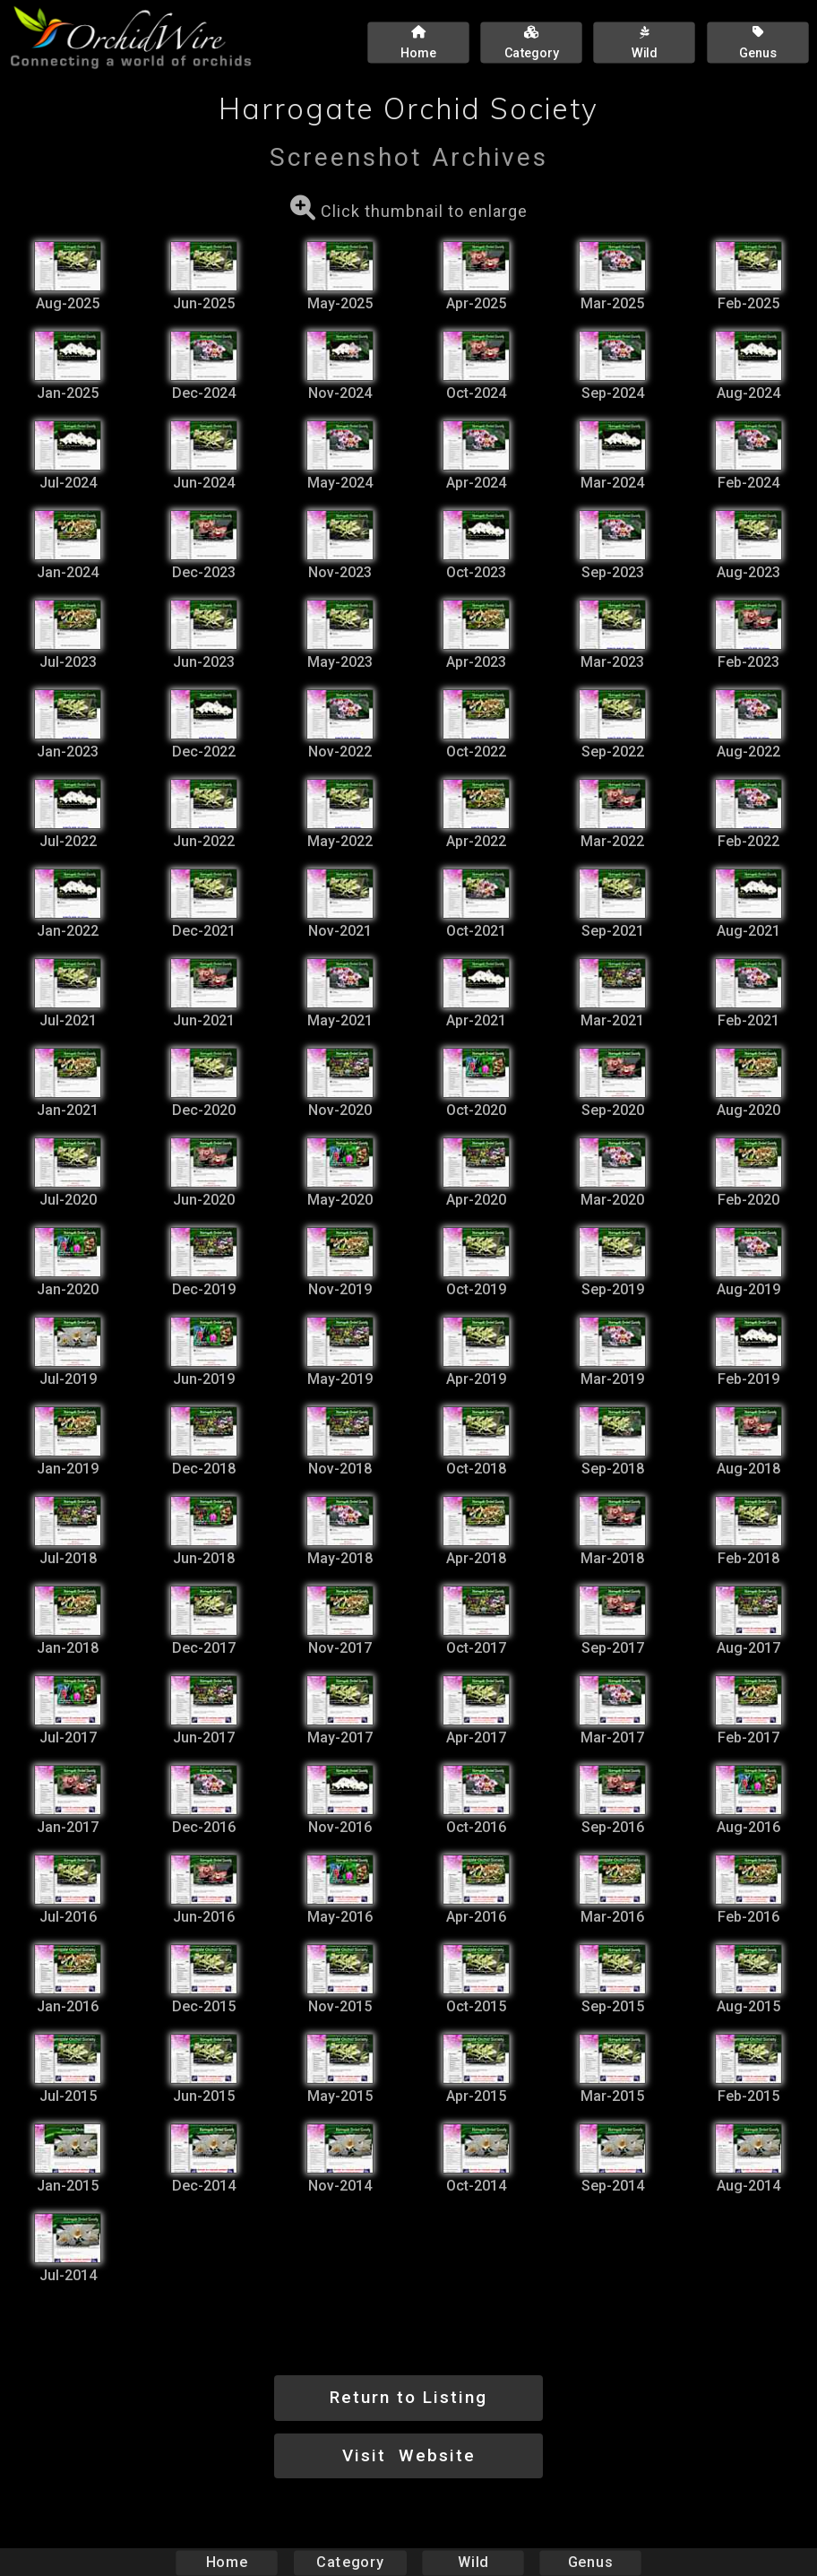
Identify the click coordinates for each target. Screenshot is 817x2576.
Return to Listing (408, 2397)
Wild (473, 2562)
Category (350, 2562)
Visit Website (409, 2455)
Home (227, 2562)
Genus (589, 2562)
